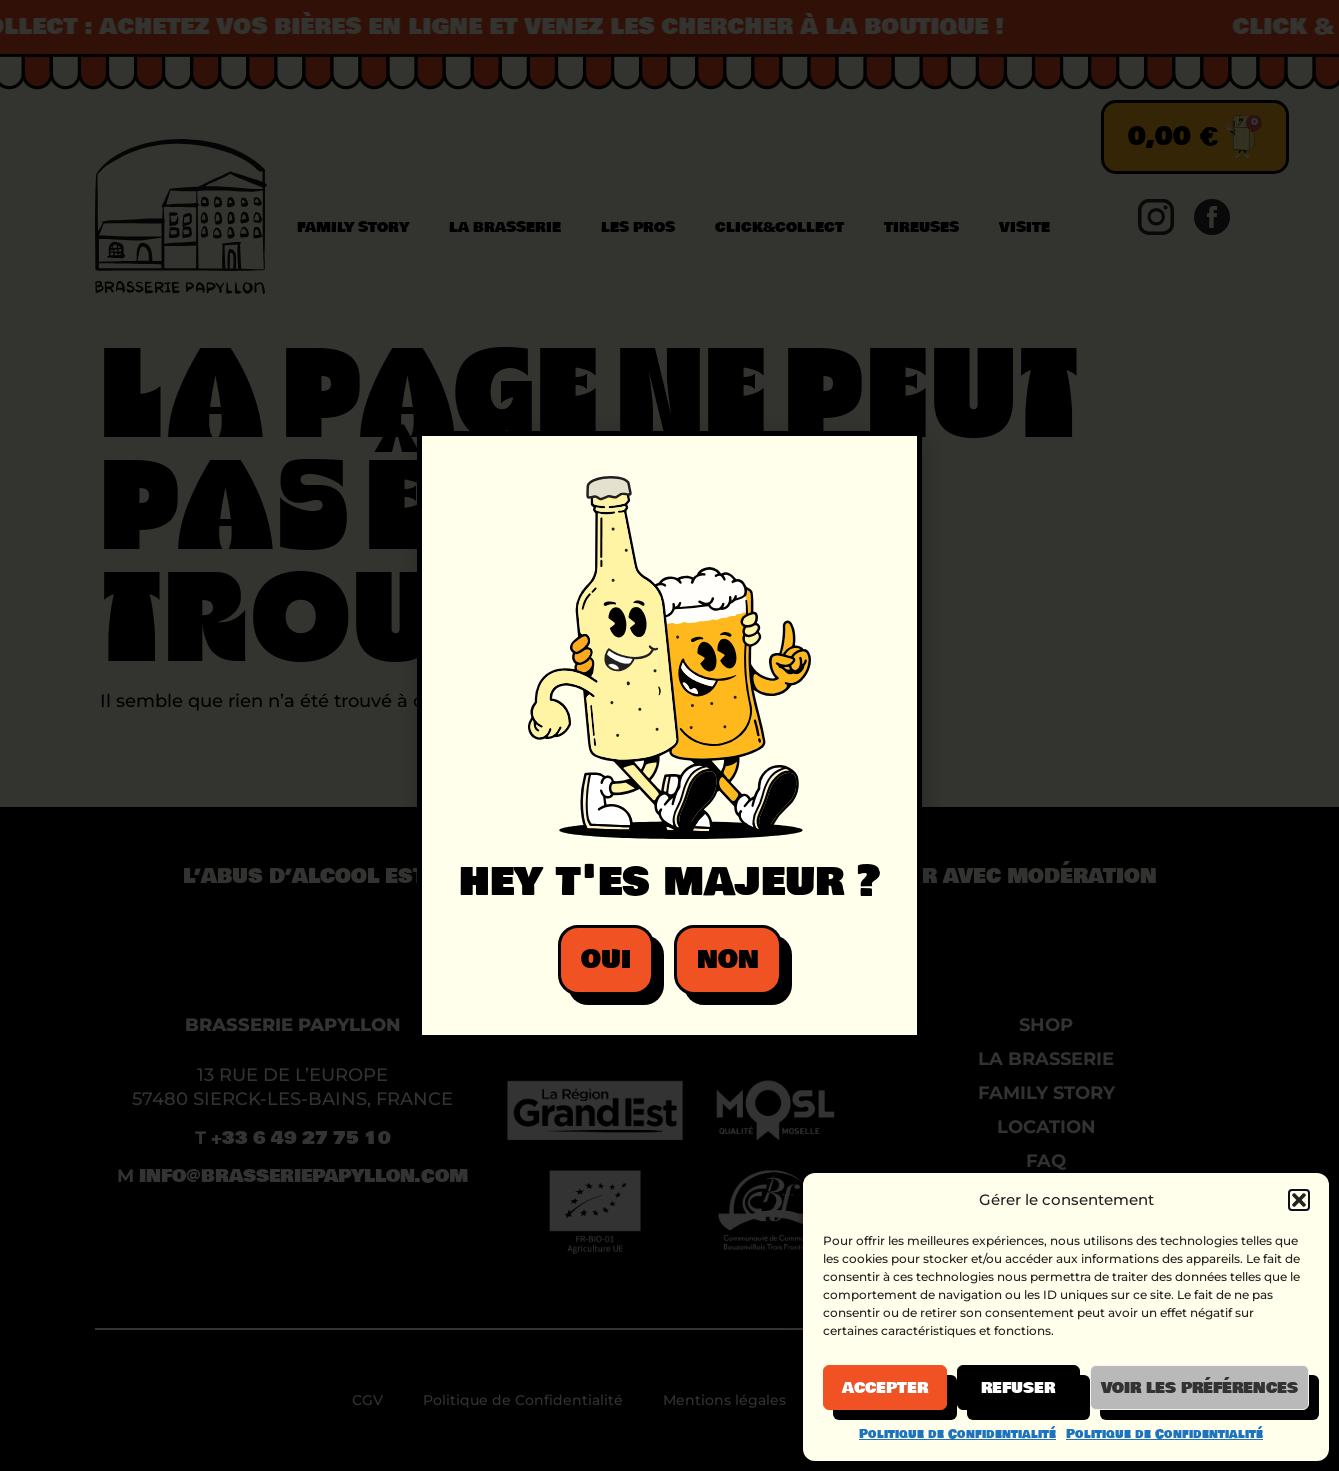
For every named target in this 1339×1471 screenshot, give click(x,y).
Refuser (1018, 1388)
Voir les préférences (1199, 1388)
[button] (1299, 1200)
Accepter (885, 1388)
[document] (669, 735)
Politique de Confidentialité (957, 1434)
